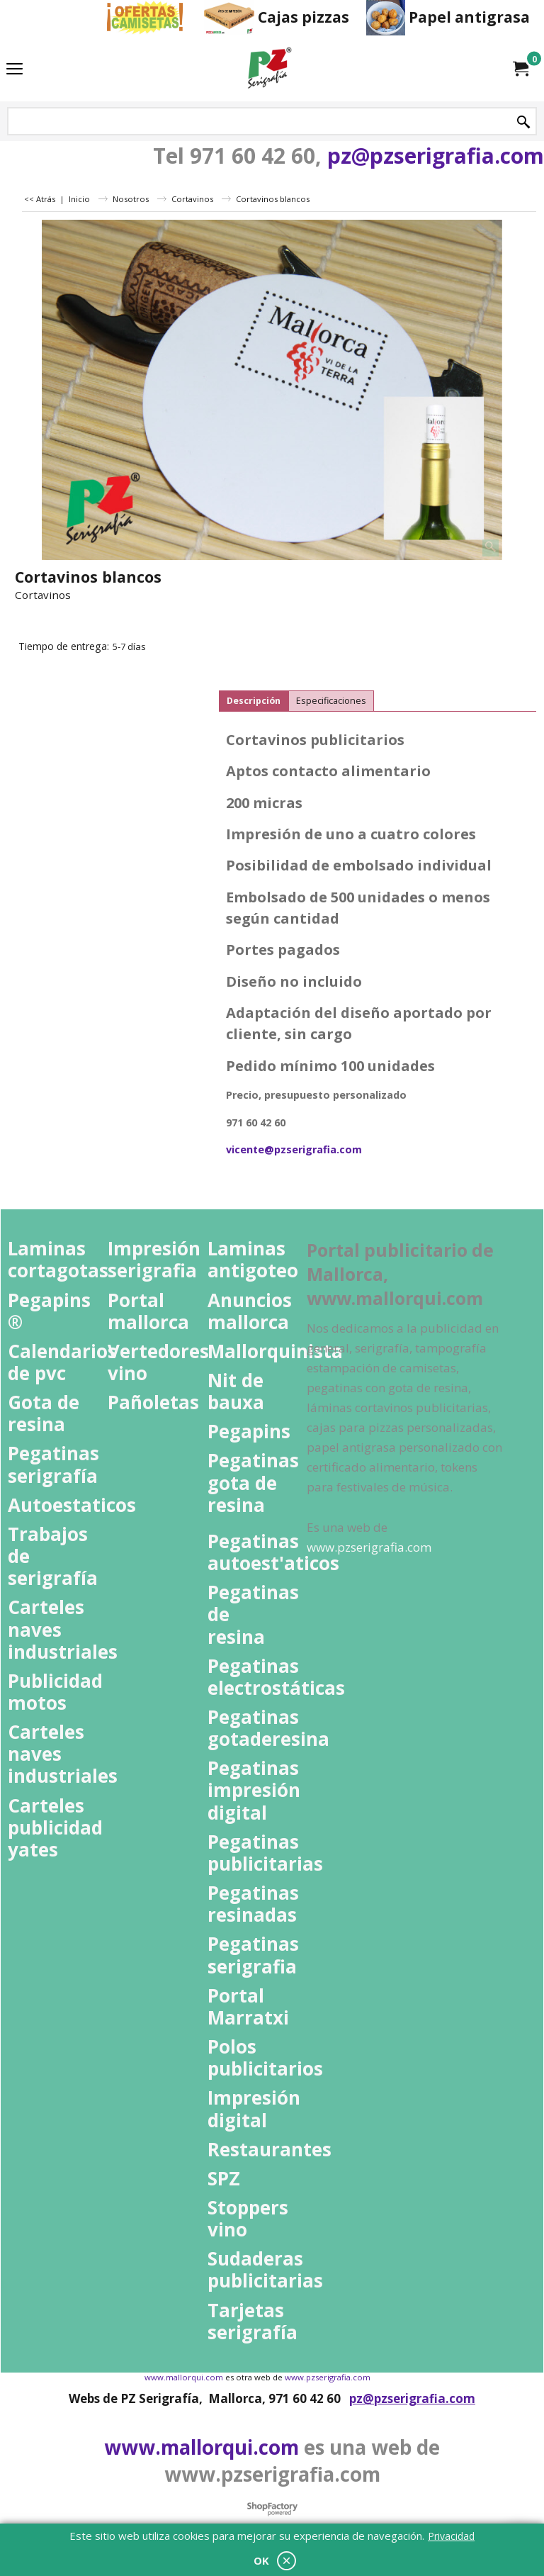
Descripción (253, 701)
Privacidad (451, 2536)
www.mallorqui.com (201, 2447)
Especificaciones (331, 701)
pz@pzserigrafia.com (435, 155)
